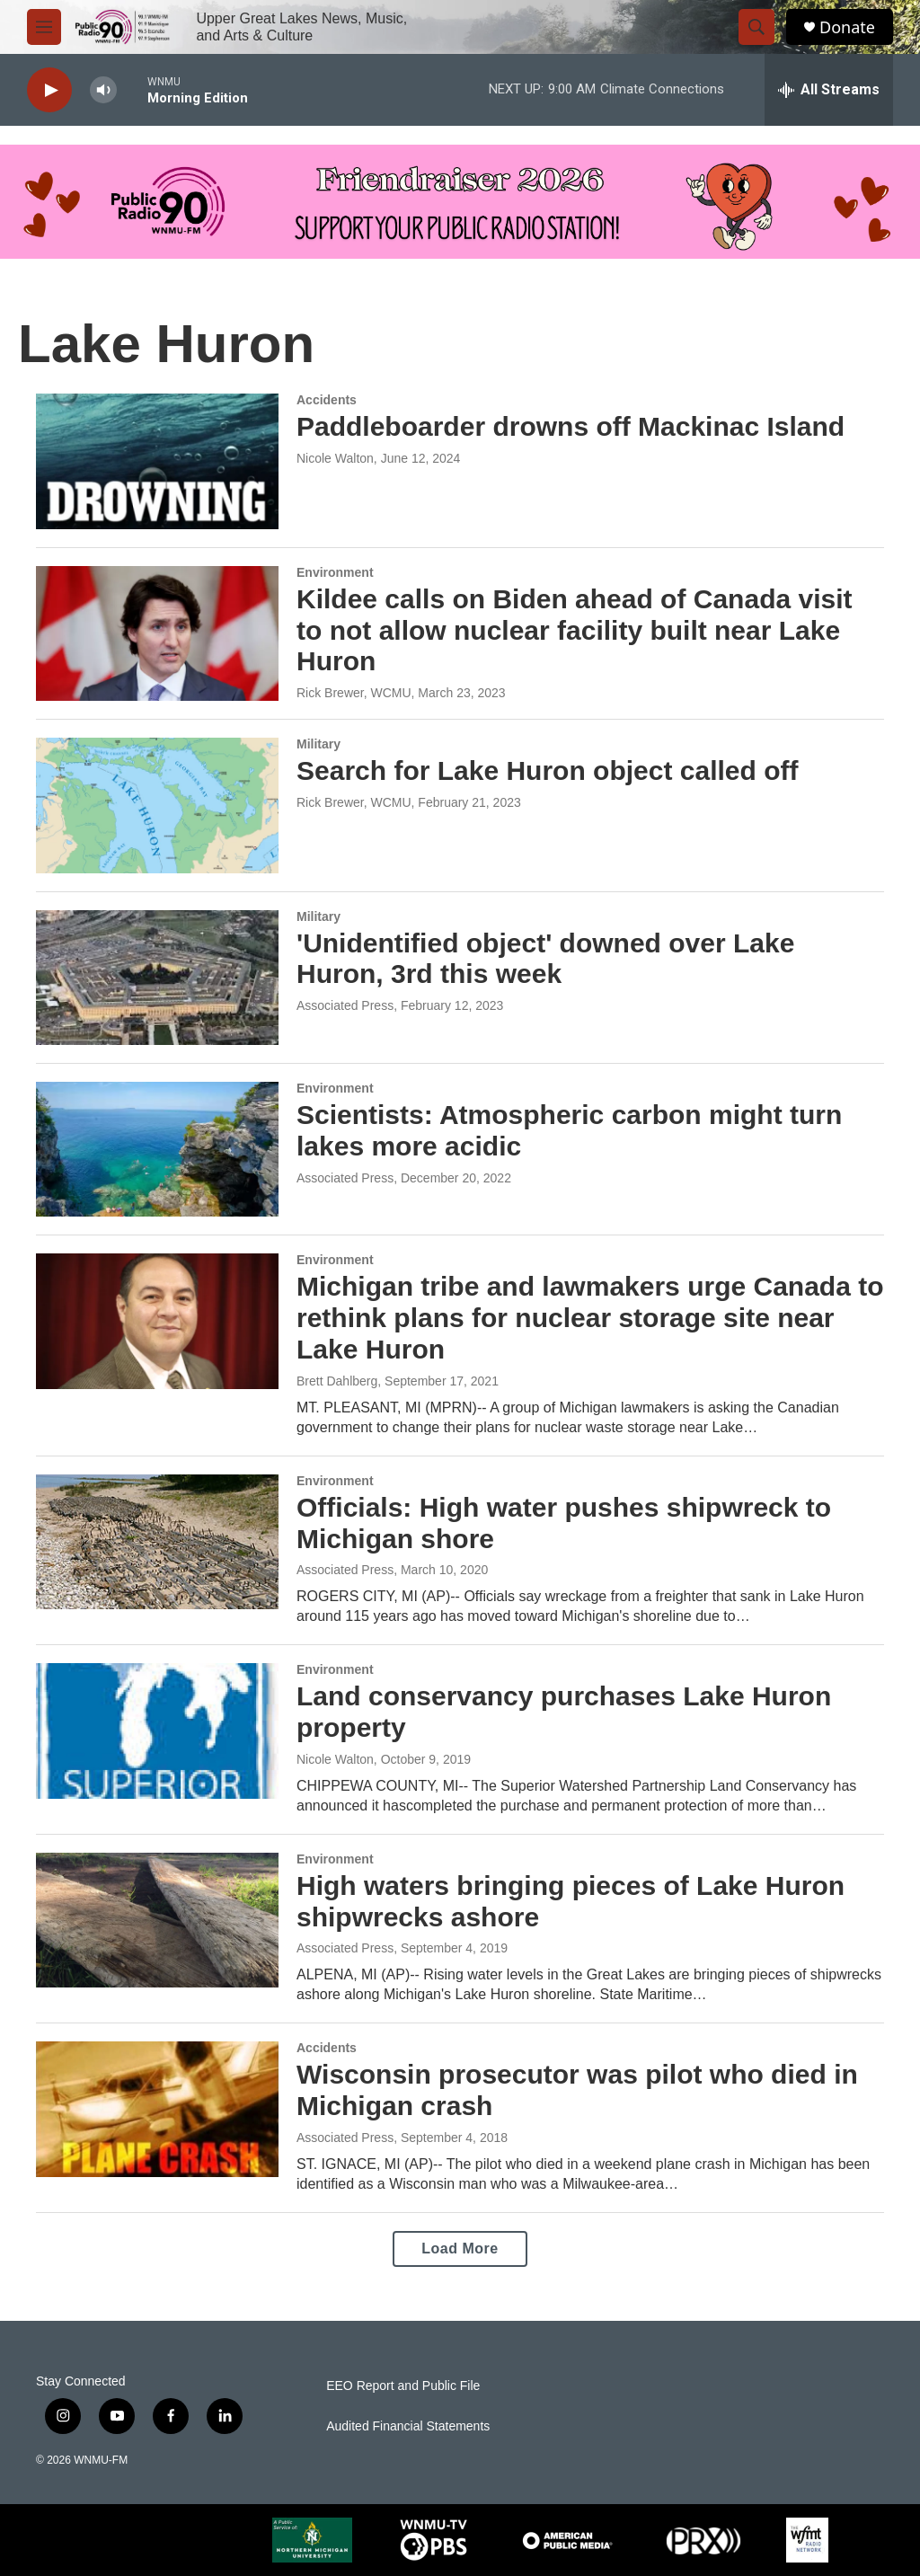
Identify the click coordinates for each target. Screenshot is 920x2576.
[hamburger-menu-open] (44, 27)
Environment (335, 572)
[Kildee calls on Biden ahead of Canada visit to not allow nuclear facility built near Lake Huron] (157, 633)
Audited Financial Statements (408, 2426)
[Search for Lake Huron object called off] (157, 805)
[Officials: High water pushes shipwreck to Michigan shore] (157, 1541)
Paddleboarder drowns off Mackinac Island (570, 426)
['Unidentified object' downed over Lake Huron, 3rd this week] (157, 977)
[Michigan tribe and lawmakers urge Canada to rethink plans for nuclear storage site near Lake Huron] (157, 1320)
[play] (49, 90)
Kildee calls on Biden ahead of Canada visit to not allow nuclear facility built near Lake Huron (574, 630)
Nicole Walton (335, 458)
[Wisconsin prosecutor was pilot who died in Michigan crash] (157, 2108)
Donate (847, 27)
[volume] (103, 90)
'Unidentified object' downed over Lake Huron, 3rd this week (545, 958)
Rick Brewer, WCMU (353, 693)
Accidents (326, 400)
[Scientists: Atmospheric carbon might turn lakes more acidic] (157, 1149)
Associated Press (345, 1005)
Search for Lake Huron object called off (547, 770)
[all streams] (829, 90)
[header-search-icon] (756, 27)
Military (318, 744)
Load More (459, 2248)
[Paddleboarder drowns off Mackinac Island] (157, 461)
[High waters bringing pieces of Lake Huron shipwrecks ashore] (157, 1920)
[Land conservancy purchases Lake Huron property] (157, 1730)
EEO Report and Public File (403, 2386)
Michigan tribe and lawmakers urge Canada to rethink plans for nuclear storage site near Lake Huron (590, 1317)
